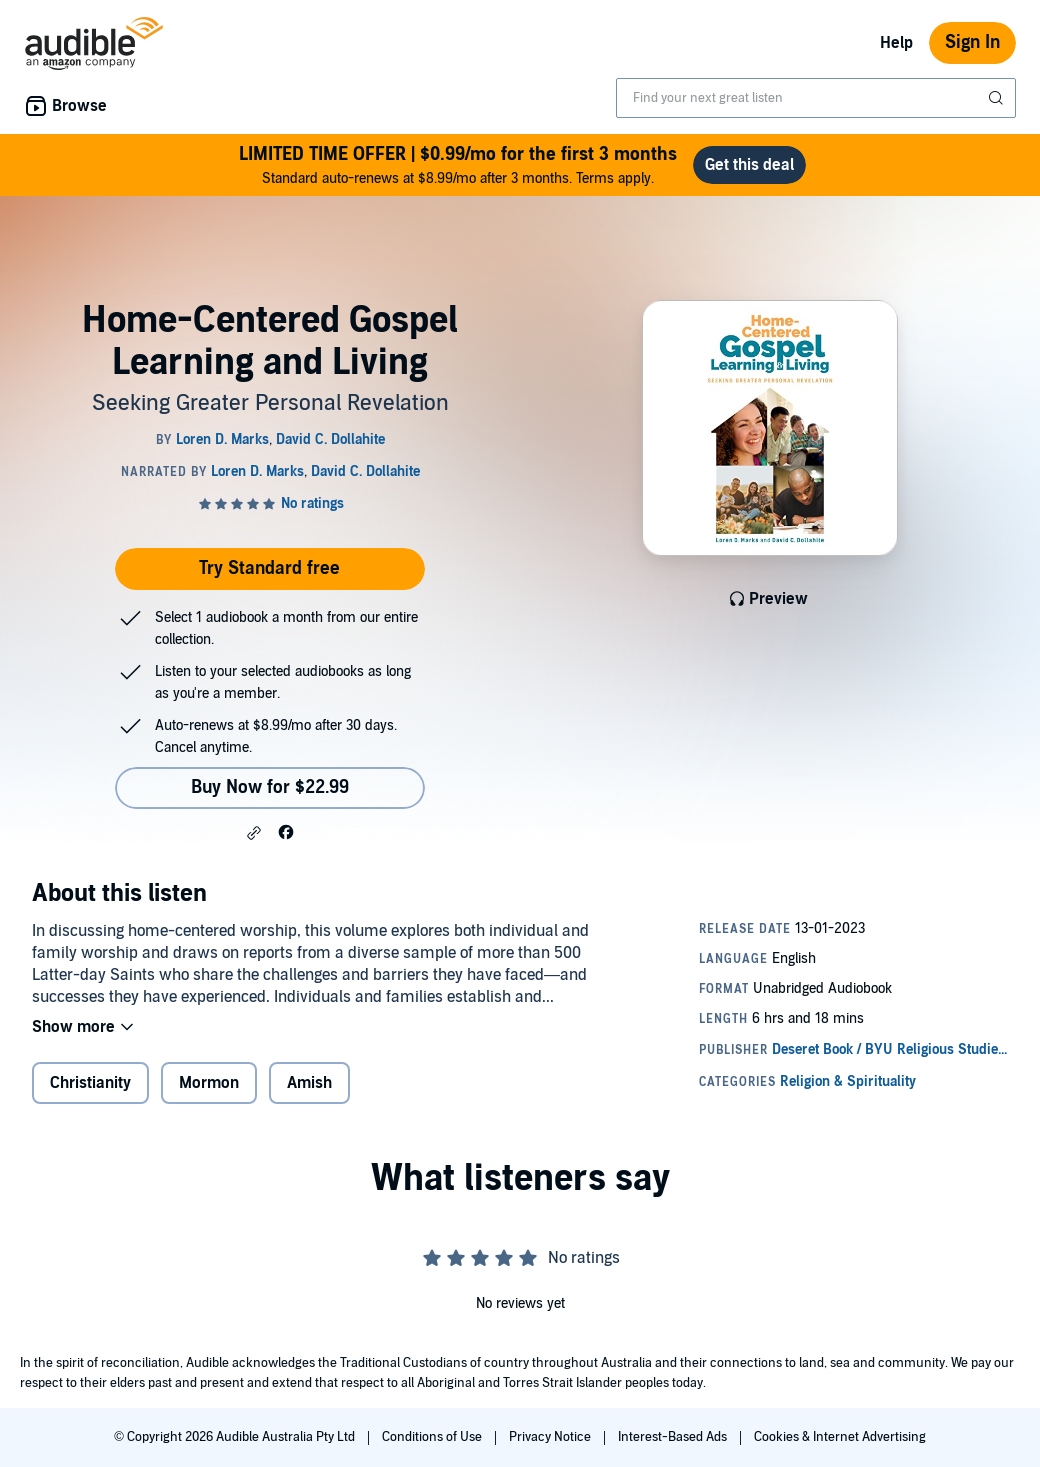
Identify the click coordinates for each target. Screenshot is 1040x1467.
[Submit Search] (998, 98)
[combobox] (816, 98)
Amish (309, 1083)
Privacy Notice (551, 1437)
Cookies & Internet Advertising (840, 1437)
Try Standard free (269, 568)
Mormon (209, 1083)
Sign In (972, 42)
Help (896, 43)
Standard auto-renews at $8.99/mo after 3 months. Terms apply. (458, 164)
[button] (254, 833)
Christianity (90, 1083)
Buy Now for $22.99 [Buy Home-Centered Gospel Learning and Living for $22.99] (270, 787)
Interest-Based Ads (674, 1437)
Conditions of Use (433, 1437)
